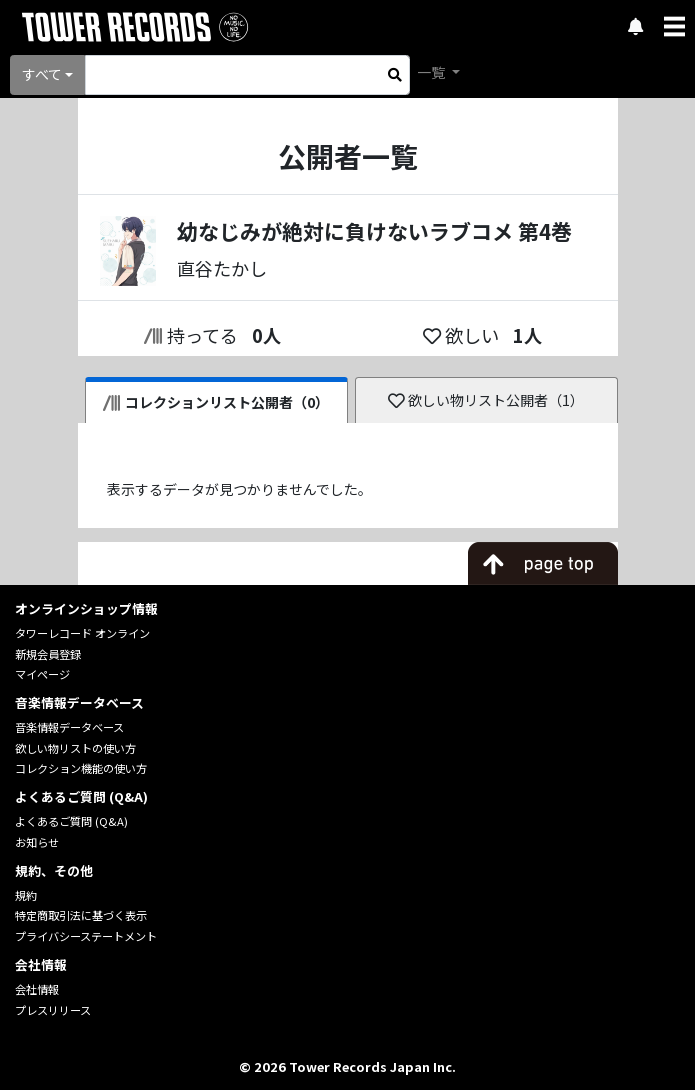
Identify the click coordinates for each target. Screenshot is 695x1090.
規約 (26, 895)
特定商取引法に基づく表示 (81, 915)
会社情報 (37, 989)
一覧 (432, 72)
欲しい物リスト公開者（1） (486, 400)
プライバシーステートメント (86, 936)
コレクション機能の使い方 (81, 768)
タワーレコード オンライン (82, 633)
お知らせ (37, 842)
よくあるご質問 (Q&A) (71, 821)
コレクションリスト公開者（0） (216, 402)
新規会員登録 (48, 654)
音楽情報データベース (69, 727)
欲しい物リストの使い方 (75, 748)
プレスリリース (53, 1010)
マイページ (42, 674)
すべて (42, 74)
